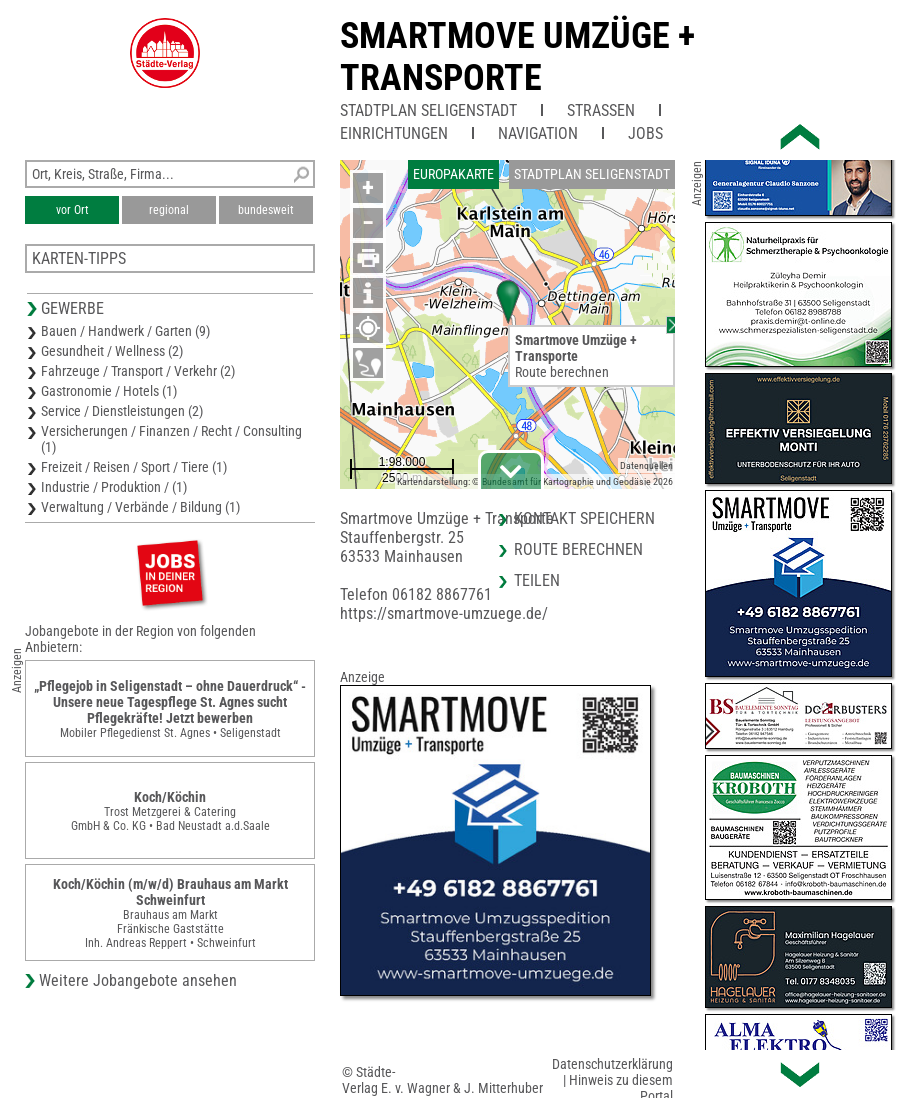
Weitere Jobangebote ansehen (138, 980)
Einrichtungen (394, 133)
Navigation (538, 133)
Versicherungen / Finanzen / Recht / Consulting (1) (171, 439)
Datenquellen (646, 465)
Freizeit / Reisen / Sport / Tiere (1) (134, 467)
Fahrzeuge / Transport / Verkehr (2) (138, 371)
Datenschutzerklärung (612, 1064)
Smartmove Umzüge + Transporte (517, 57)
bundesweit (266, 210)
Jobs (645, 133)
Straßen (601, 110)
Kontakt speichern (584, 518)
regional (169, 210)
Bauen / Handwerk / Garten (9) (125, 331)
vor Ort (72, 210)
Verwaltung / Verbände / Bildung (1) (140, 507)
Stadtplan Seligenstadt (428, 110)
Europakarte (453, 174)
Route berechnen (562, 372)
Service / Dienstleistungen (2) (122, 411)
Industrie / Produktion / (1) (114, 487)
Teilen (537, 580)
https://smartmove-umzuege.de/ (444, 613)
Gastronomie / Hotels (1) (109, 391)
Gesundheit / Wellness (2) (112, 351)
